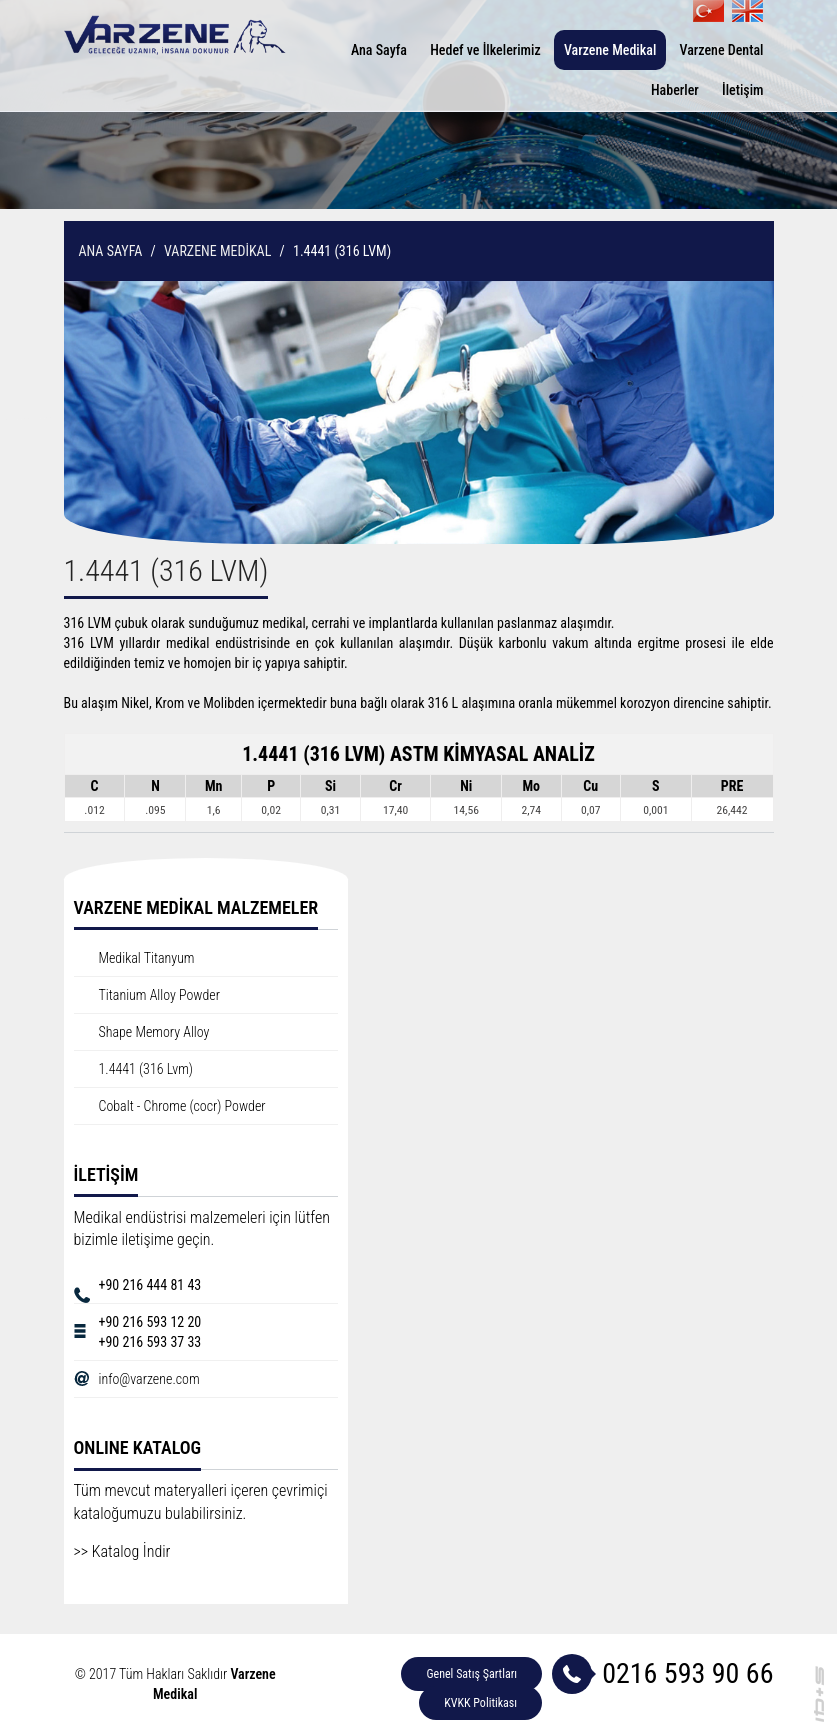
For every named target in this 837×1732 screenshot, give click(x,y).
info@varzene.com (149, 1379)
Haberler (675, 90)
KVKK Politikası (480, 1703)
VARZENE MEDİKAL (217, 251)
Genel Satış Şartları (471, 1674)
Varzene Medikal (610, 50)
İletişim (743, 90)
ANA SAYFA (111, 251)
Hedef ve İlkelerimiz (485, 50)
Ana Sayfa (379, 50)
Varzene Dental (722, 50)
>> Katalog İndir (122, 1551)
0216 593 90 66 (687, 1673)
